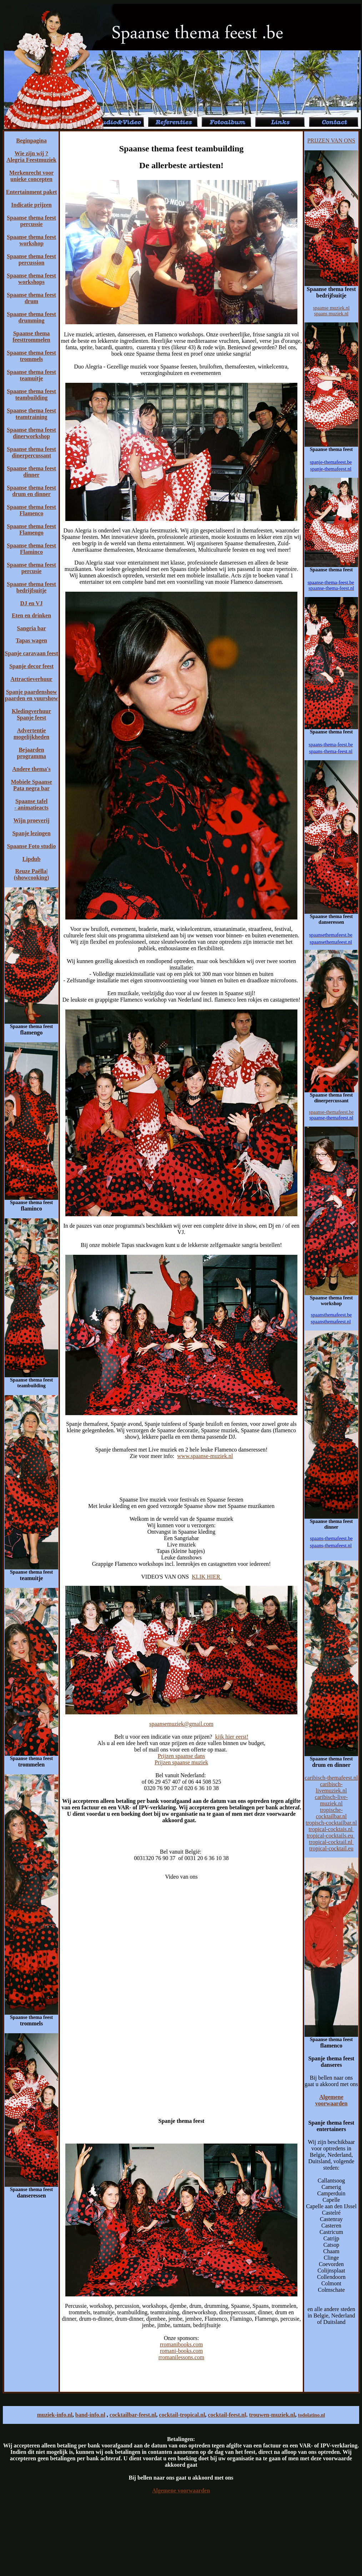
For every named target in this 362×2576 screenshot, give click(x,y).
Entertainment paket (31, 192)
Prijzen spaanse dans (181, 1756)
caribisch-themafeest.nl (331, 1778)
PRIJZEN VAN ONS (331, 140)
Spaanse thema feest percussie (31, 221)
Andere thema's (31, 769)
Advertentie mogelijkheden (31, 733)
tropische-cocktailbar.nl (331, 1813)
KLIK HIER (207, 1577)
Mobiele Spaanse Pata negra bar (31, 785)
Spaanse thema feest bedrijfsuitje (31, 587)
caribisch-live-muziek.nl (331, 1800)
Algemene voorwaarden (331, 2100)
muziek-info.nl (54, 2415)
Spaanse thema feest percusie (31, 568)
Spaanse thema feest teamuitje (31, 375)
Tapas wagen (31, 640)
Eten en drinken (31, 615)
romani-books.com (181, 2351)
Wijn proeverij (31, 820)
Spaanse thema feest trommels (31, 356)
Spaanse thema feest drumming (31, 317)
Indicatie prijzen (31, 205)
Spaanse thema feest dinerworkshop (31, 433)
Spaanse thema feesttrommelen (31, 336)
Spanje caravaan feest (31, 653)
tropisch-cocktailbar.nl (331, 1823)
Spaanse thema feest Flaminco (31, 548)
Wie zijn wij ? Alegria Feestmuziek (31, 156)
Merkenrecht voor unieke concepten (31, 176)
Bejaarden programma (31, 753)
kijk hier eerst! (231, 1737)
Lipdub (31, 859)
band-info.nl (90, 2415)
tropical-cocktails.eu (331, 1836)
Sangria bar (31, 628)
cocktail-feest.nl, (227, 2415)
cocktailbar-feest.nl (133, 2415)
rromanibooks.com (181, 2344)
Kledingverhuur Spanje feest (31, 714)
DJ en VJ (31, 603)
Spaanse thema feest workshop (31, 240)
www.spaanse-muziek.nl (205, 1456)
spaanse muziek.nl (331, 308)
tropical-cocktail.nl (331, 1842)
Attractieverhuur (31, 679)
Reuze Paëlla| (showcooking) (31, 874)
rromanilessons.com (181, 2357)
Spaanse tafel (31, 801)
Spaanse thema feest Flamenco (31, 510)
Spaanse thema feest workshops (31, 278)
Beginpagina (31, 140)
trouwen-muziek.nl (272, 2415)
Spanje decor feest (31, 666)
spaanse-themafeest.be (331, 1112)
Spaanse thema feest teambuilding (31, 394)
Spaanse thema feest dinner (31, 471)
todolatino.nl (311, 2415)
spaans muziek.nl (331, 313)
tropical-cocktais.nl (331, 1829)
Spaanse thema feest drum (31, 298)
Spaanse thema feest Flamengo (31, 529)
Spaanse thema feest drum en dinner (31, 491)
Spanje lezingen (31, 833)
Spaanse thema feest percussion (31, 259)
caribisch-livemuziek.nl (331, 1787)
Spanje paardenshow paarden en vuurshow (31, 695)
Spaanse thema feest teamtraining (31, 413)
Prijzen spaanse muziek (181, 1762)
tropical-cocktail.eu (331, 1848)
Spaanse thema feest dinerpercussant (31, 452)
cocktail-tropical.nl (182, 2415)
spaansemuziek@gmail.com (181, 1724)
